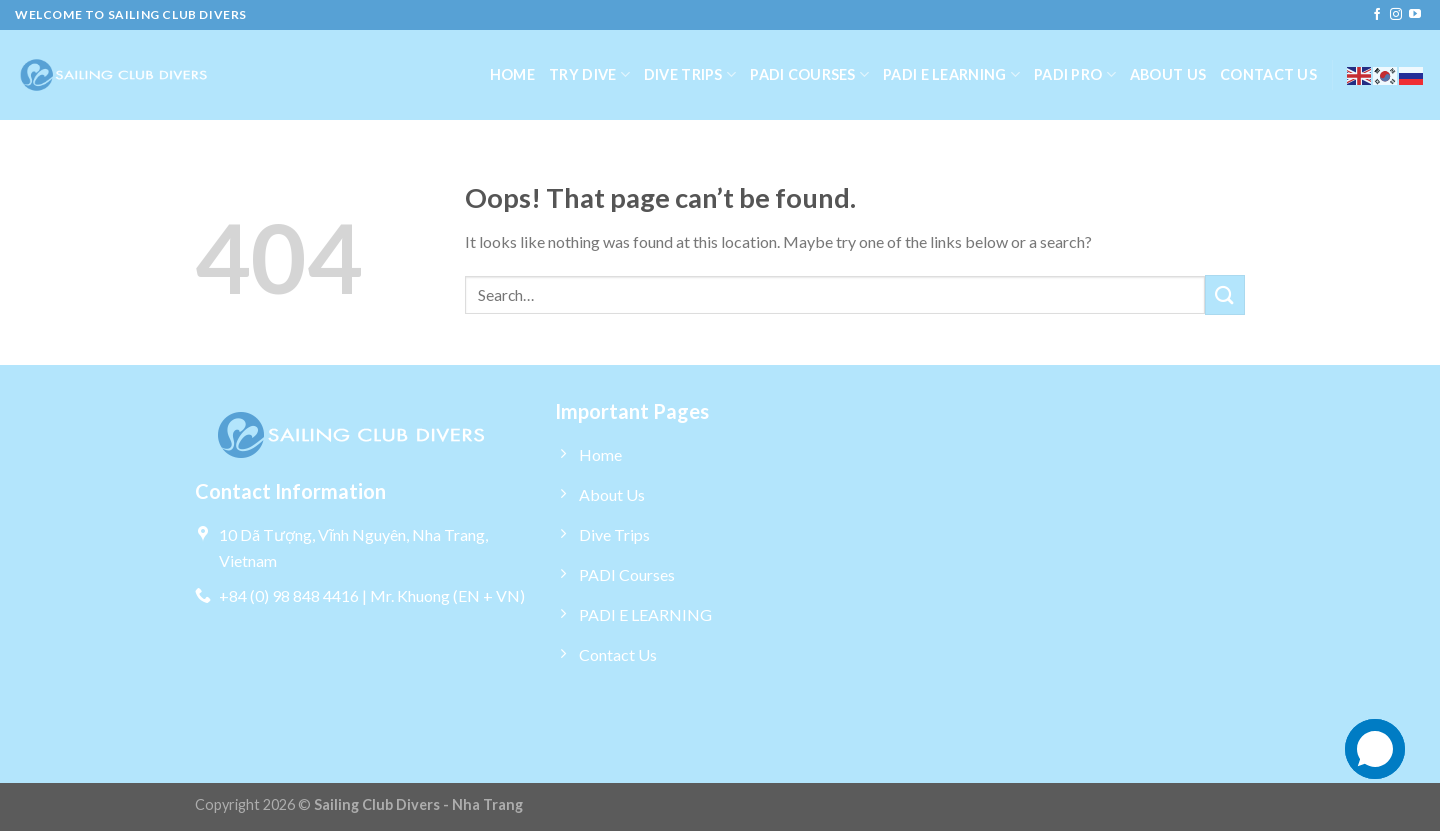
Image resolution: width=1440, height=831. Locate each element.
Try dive (589, 74)
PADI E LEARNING (951, 74)
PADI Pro (1075, 74)
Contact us (1268, 74)
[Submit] (1225, 294)
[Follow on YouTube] (1415, 15)
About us (1168, 74)
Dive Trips (690, 74)
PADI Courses (809, 74)
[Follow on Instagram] (1396, 15)
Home (512, 74)
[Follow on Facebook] (1377, 15)
